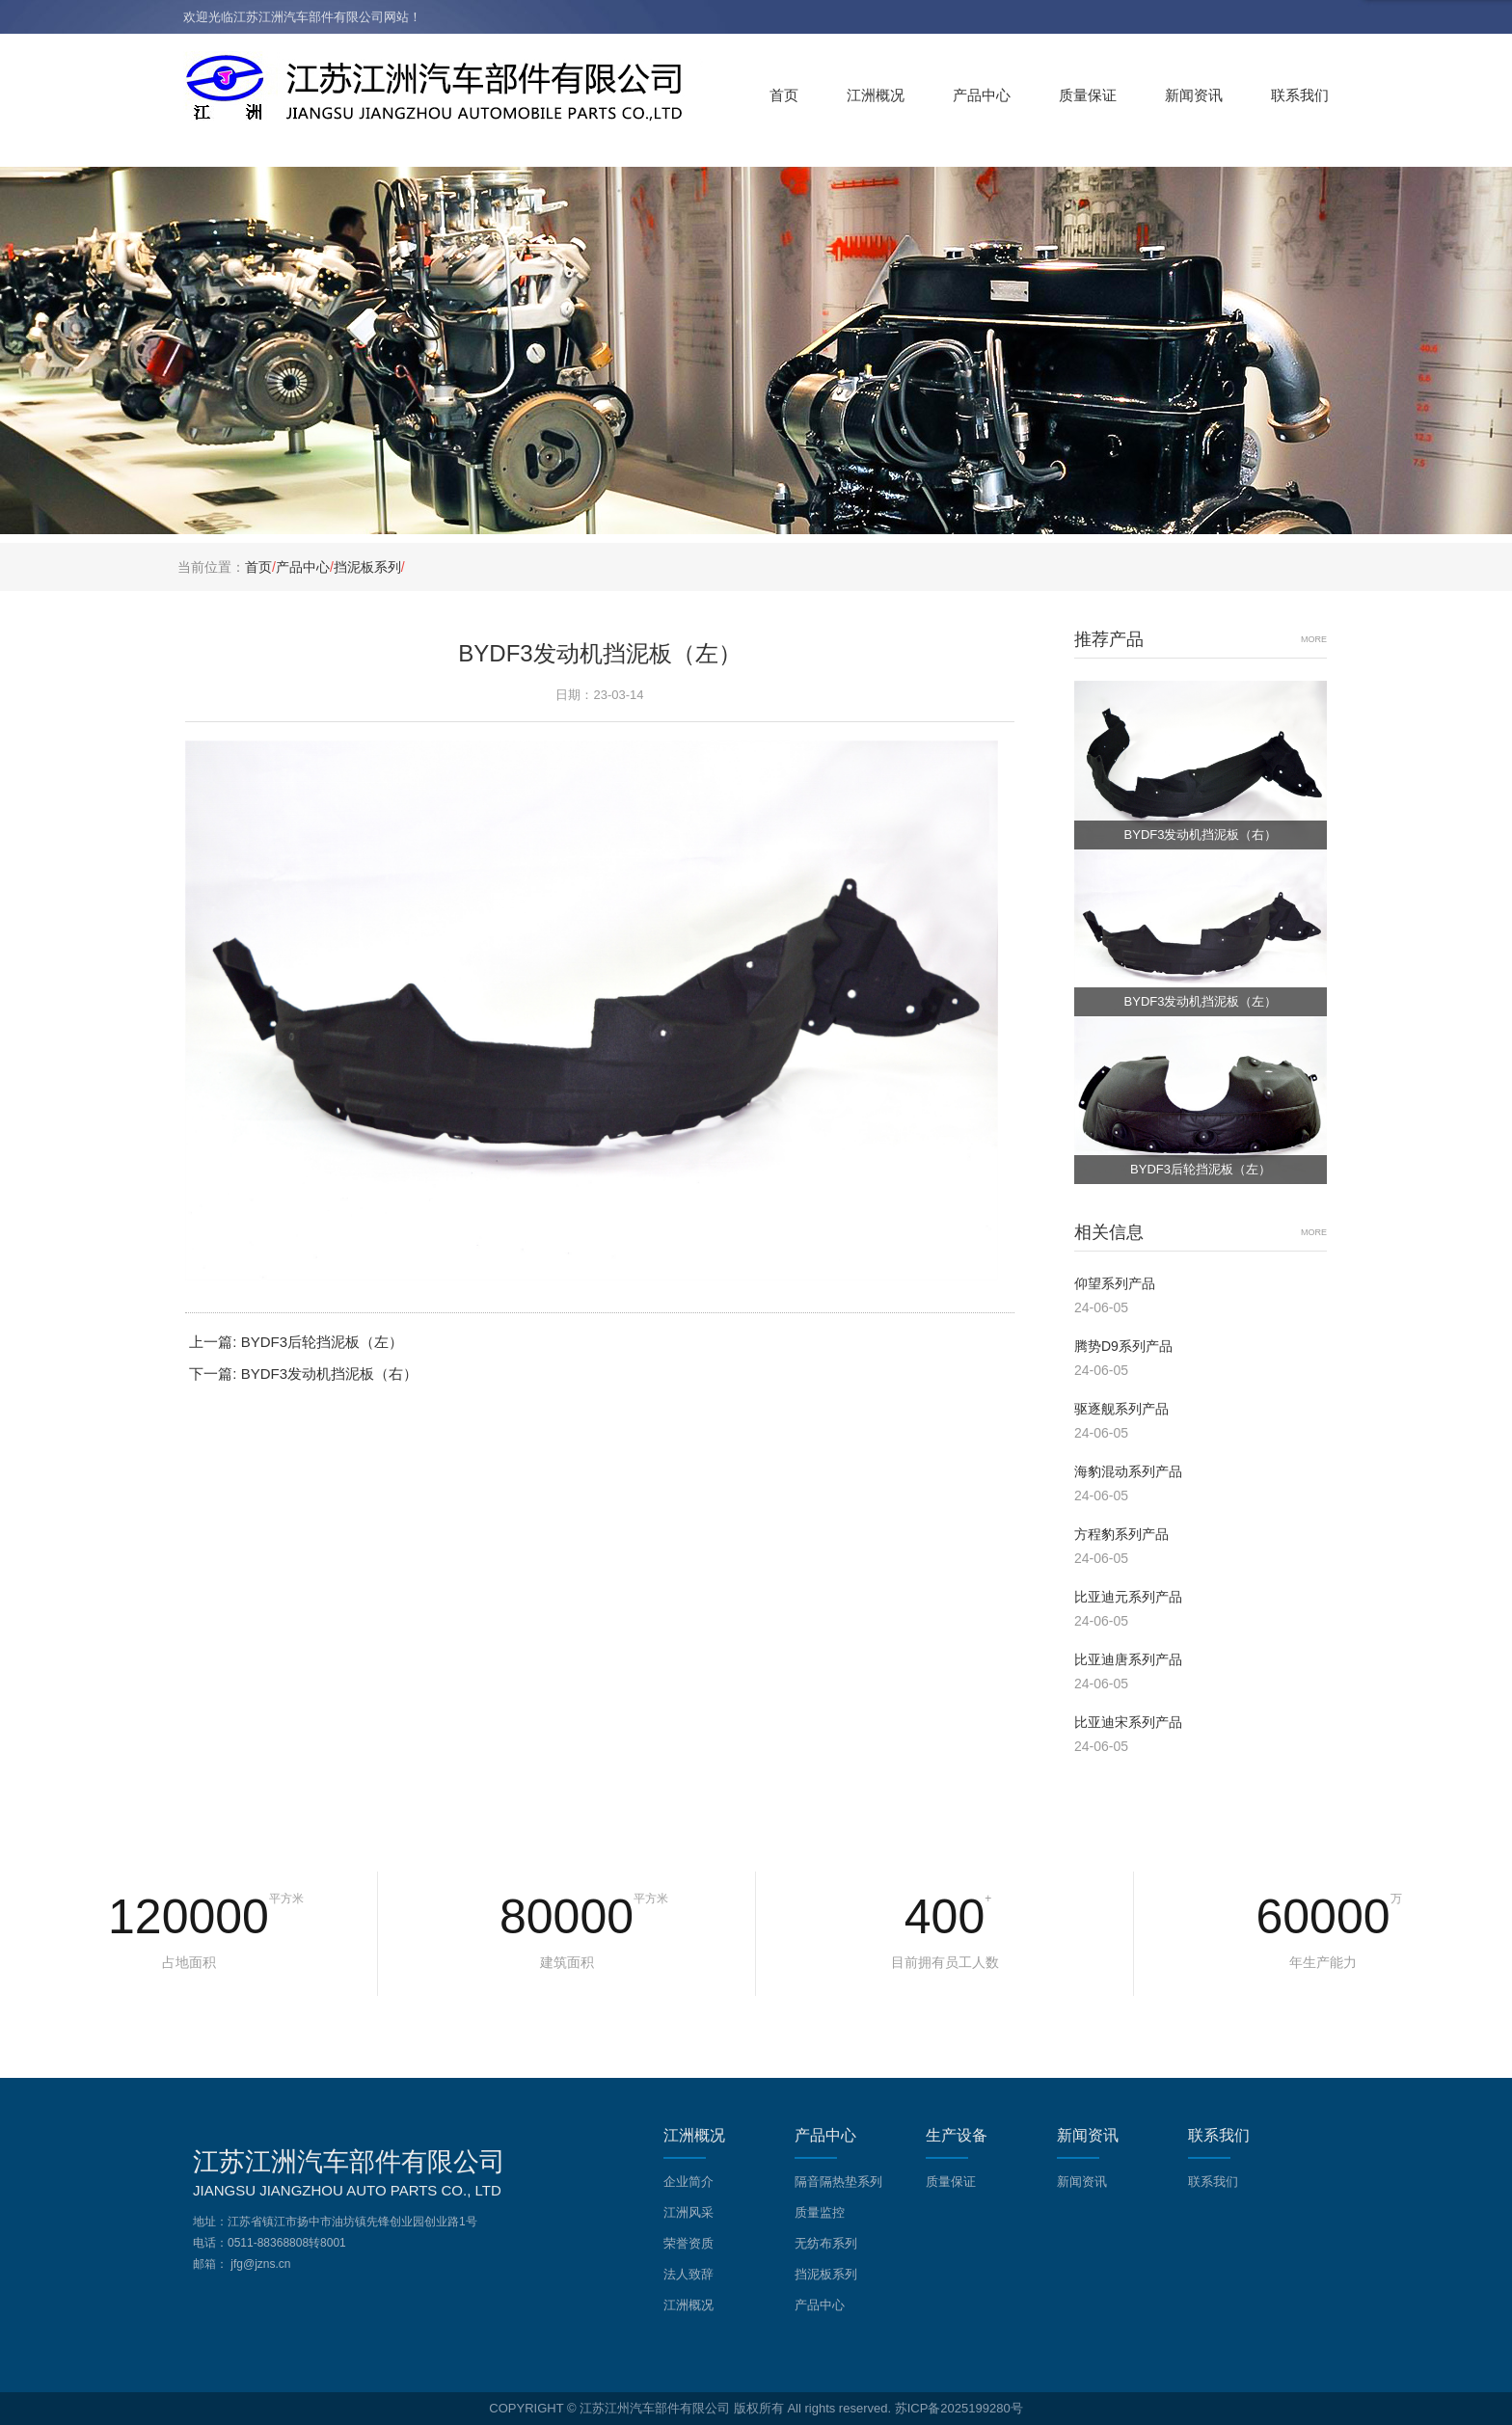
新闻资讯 (1194, 95)
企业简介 (688, 2181)
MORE (1314, 639)
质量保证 (1088, 95)
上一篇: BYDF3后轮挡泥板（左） (296, 1342)
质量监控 (820, 2212)
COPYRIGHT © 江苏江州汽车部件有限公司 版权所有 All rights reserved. (690, 2408)
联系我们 (1300, 95)
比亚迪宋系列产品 (1128, 1722)
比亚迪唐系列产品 (1128, 1659)
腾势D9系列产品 (1123, 1346)
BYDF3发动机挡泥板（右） (1201, 834)
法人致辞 (688, 2274)
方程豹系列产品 (1121, 1534)
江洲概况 (875, 95)
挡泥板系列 (367, 567)
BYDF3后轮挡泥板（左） (1200, 1169)
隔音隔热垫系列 (838, 2181)
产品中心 (982, 95)
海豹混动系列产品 (1128, 1471)
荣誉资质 (688, 2243)
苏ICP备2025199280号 (959, 2408)
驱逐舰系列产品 (1121, 1408)
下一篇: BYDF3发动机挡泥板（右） (303, 1373)
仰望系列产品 (1114, 1283)
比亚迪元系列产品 (1128, 1596)
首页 (784, 95)
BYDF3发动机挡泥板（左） (1201, 1001)
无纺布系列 (826, 2243)
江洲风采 (688, 2212)
